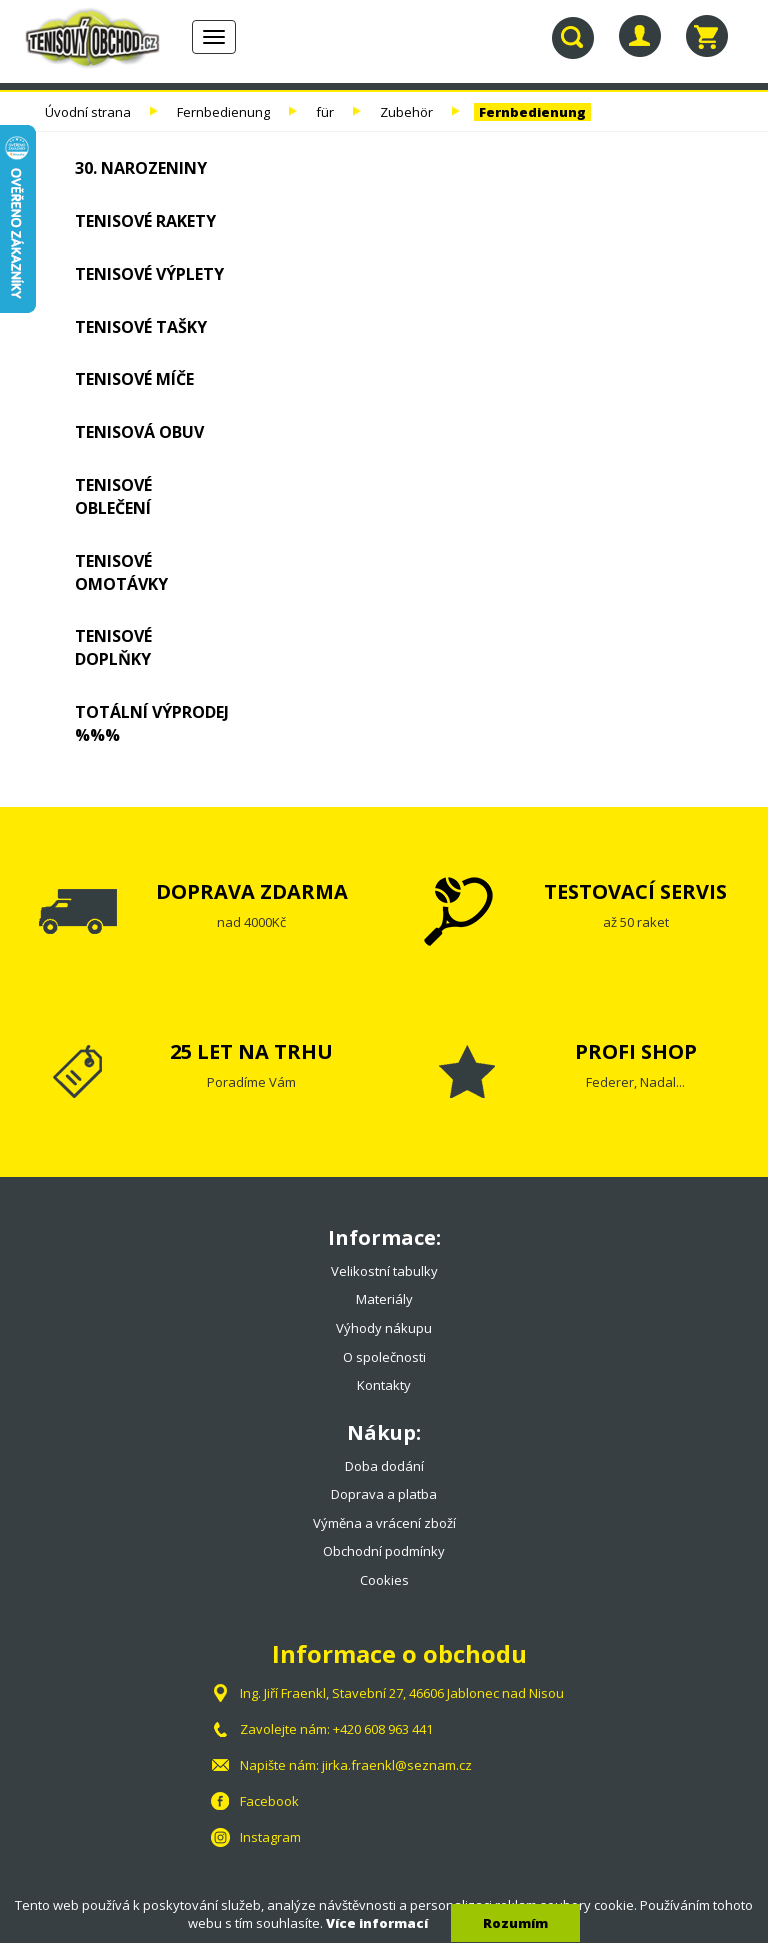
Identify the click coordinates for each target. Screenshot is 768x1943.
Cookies (384, 1580)
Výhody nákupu (384, 1328)
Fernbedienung (223, 112)
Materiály (384, 1299)
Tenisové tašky (141, 327)
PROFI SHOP (636, 1051)
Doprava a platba (384, 1494)
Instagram (270, 1837)
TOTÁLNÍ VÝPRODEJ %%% (152, 723)
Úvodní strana (88, 112)
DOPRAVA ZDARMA (252, 891)
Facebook (269, 1801)
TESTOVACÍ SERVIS (635, 891)
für (325, 112)
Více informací (377, 1923)
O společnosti (384, 1357)
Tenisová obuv (139, 432)
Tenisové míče (134, 379)
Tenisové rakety (145, 221)
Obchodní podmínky (384, 1551)
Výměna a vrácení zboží (384, 1523)
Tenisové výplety (149, 274)
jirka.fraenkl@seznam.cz (397, 1765)
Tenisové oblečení (113, 496)
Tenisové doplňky (113, 647)
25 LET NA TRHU (251, 1051)
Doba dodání (384, 1466)
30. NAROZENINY (141, 168)
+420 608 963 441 (383, 1729)
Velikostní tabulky (384, 1271)
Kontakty (384, 1385)
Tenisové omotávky (121, 572)
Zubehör (406, 112)
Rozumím (515, 1923)
